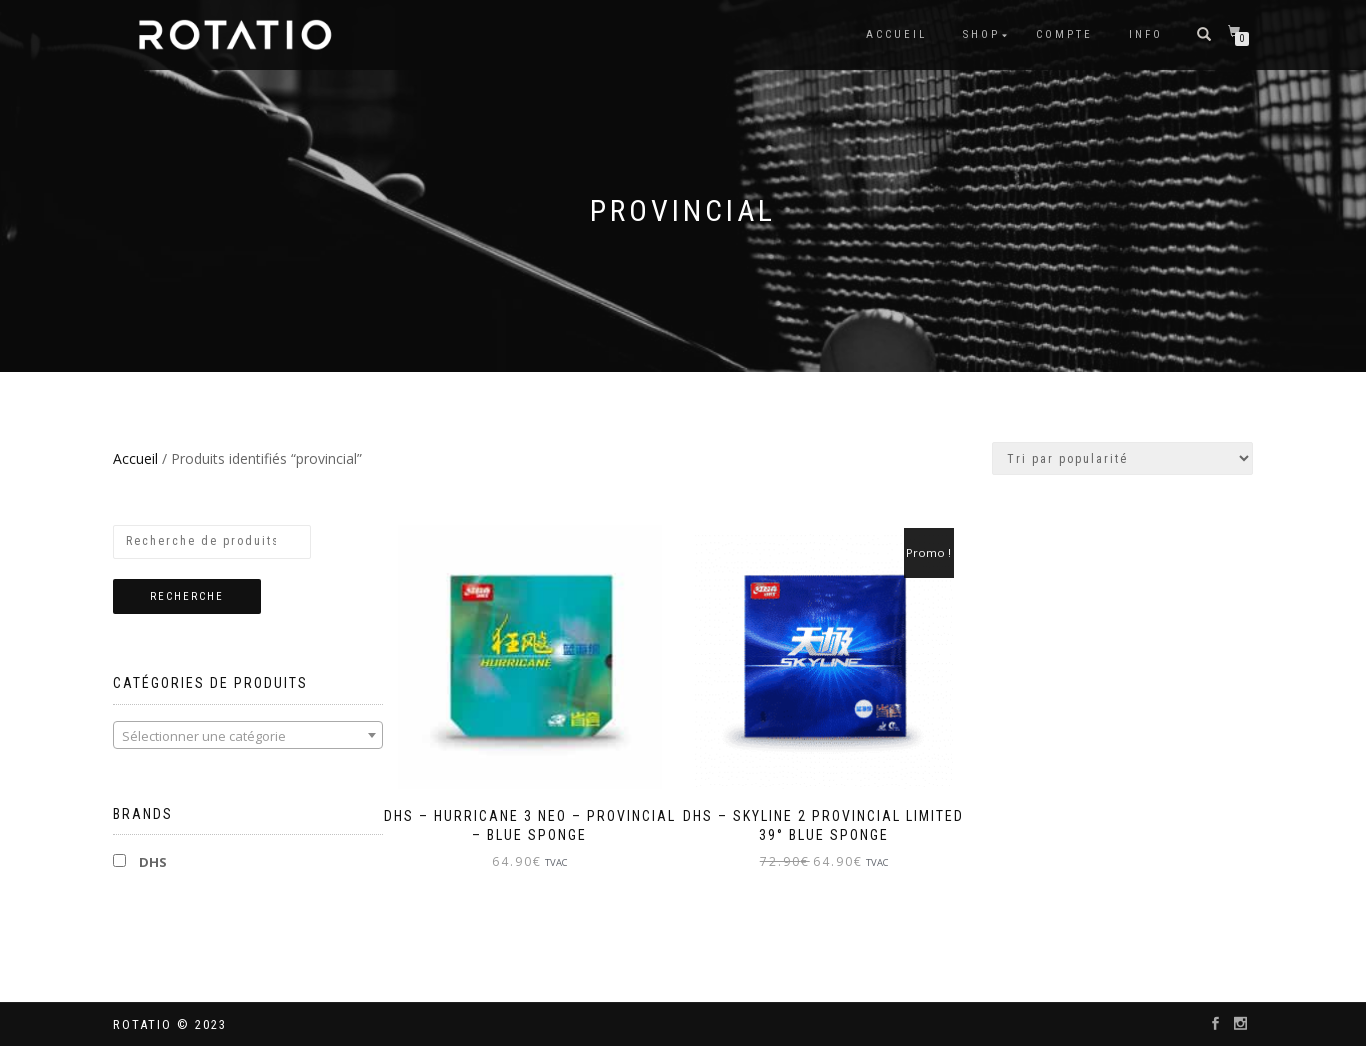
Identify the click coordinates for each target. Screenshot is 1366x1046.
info (1146, 34)
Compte (1064, 34)
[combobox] (248, 735)
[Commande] (1122, 458)
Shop (981, 34)
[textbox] (248, 736)
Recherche (187, 596)
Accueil (896, 34)
